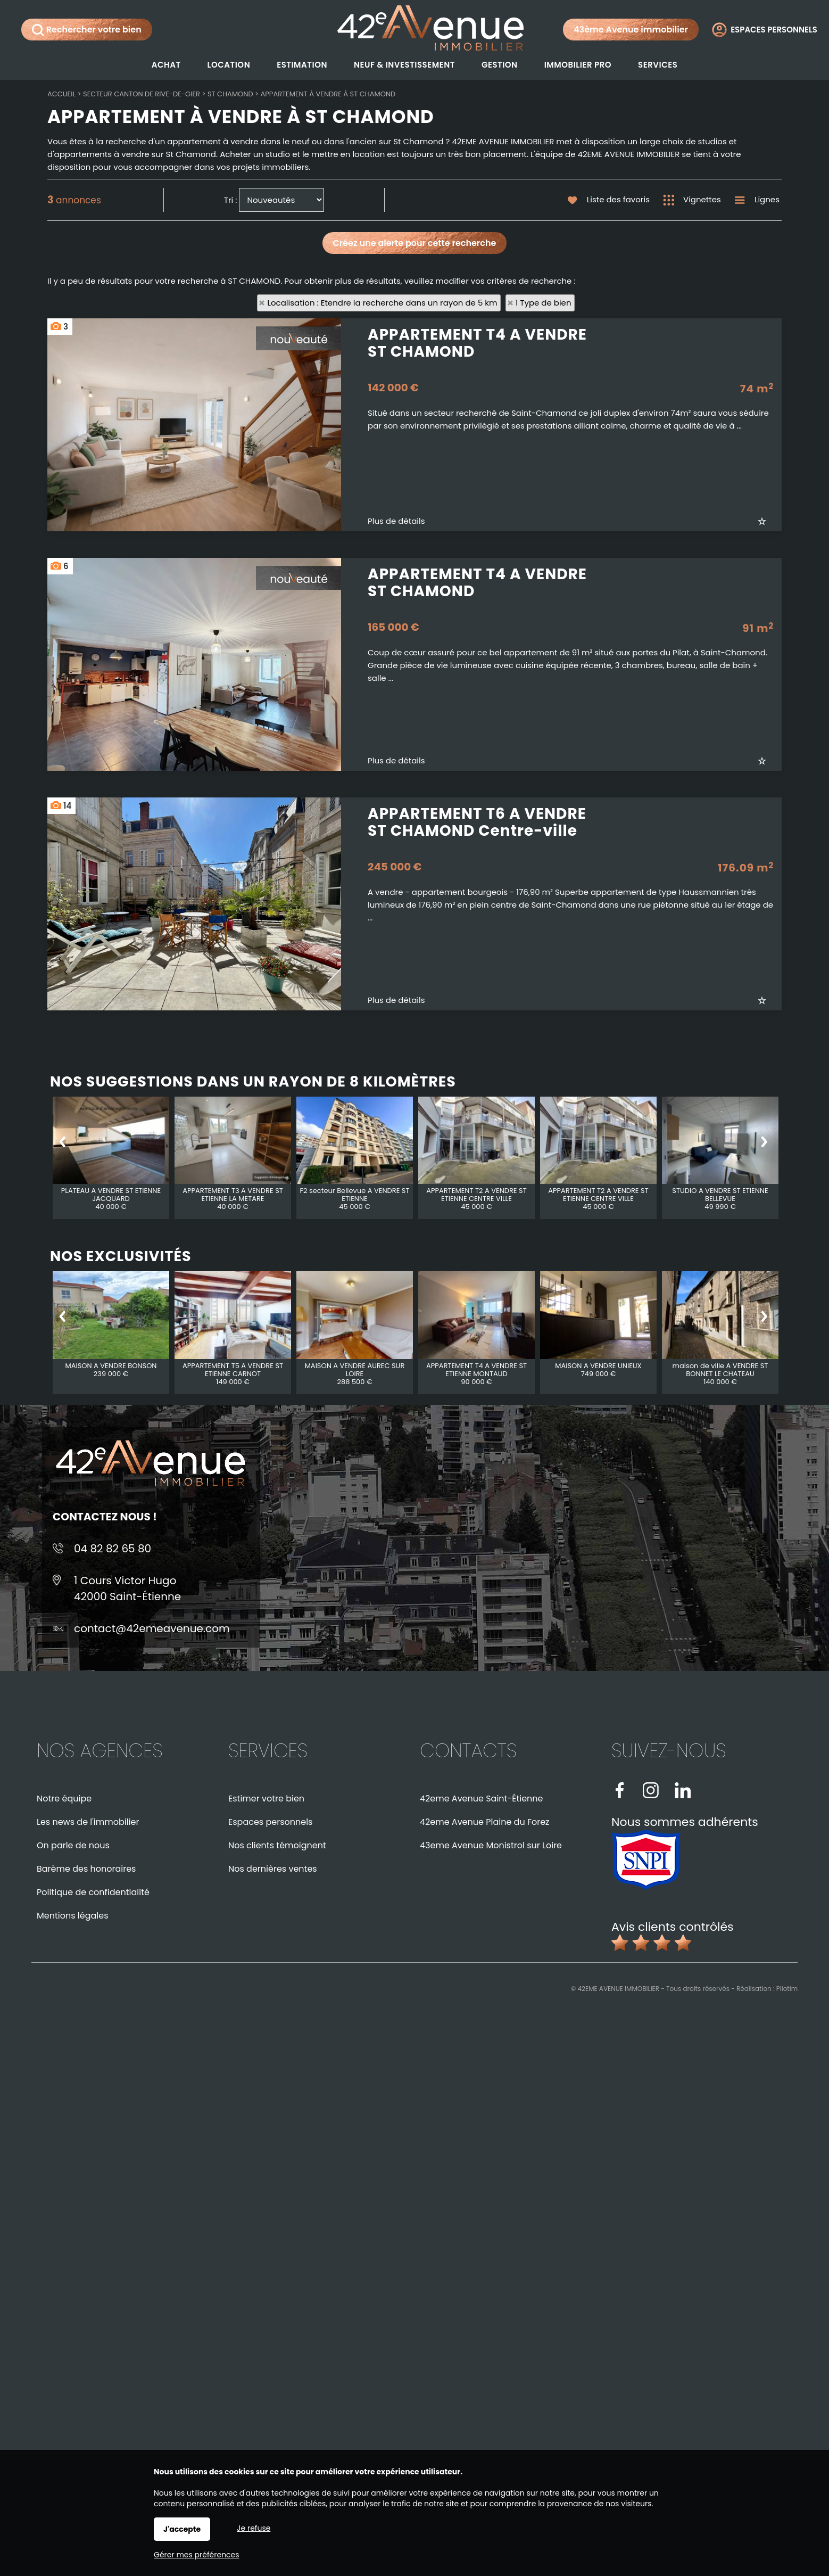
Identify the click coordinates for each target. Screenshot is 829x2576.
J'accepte (182, 2529)
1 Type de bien (543, 302)
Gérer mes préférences (196, 2554)
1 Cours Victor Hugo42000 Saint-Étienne (127, 1588)
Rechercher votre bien (87, 29)
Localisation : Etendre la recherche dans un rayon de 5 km (382, 302)
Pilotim (787, 1988)
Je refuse (253, 2528)
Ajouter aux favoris (770, 648)
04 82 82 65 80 (112, 1548)
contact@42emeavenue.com (152, 1628)
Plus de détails (396, 647)
